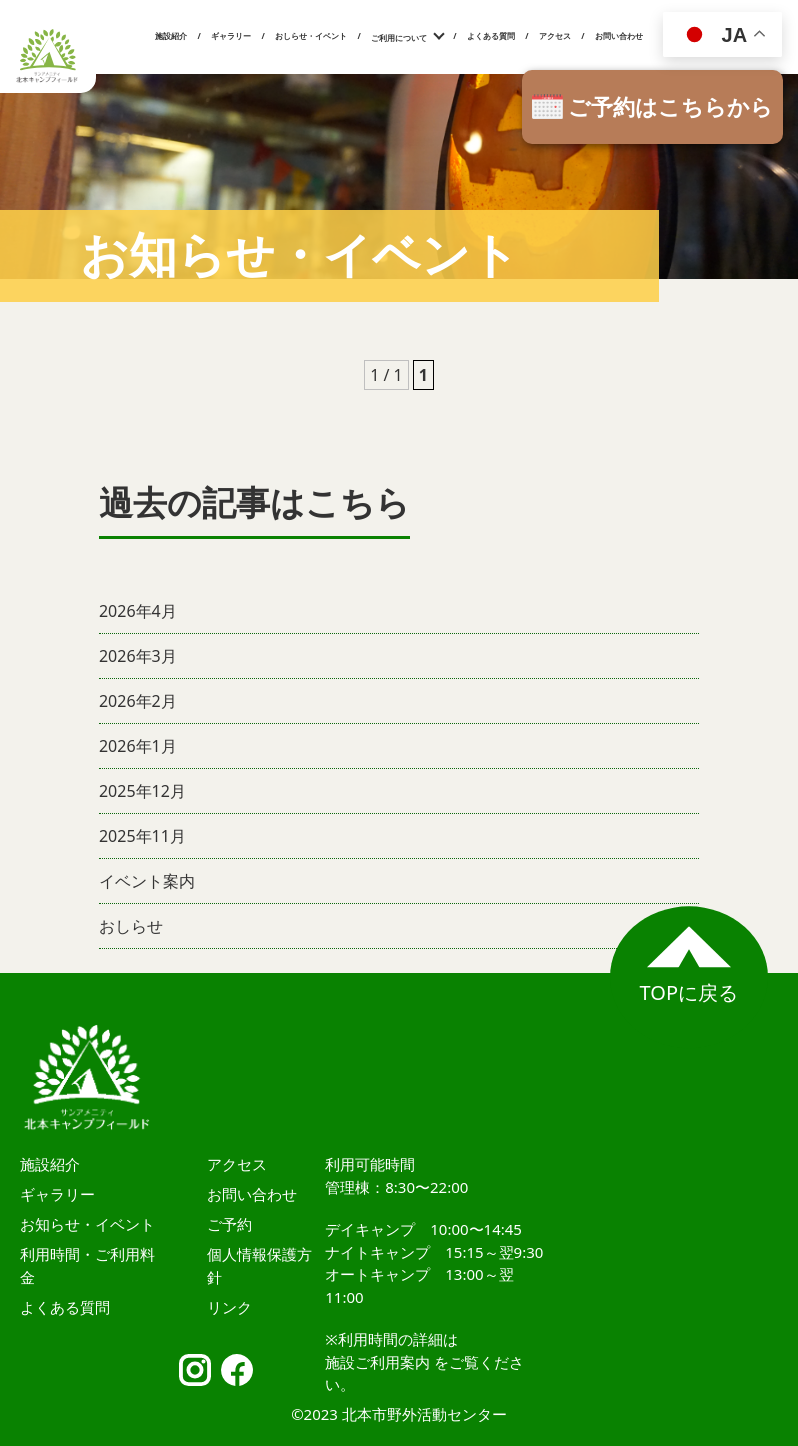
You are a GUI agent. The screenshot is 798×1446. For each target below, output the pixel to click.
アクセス (555, 35)
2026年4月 (138, 611)
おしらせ (131, 926)
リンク (229, 1307)
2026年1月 (138, 746)
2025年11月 (142, 836)
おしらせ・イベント (311, 35)
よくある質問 (491, 35)
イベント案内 (147, 881)
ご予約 (229, 1224)
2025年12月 (142, 791)
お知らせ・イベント (87, 1224)
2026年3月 (138, 656)
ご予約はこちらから (670, 106)
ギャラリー (231, 35)
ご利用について (399, 37)
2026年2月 (138, 701)
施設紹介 (171, 35)
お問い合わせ (619, 35)
